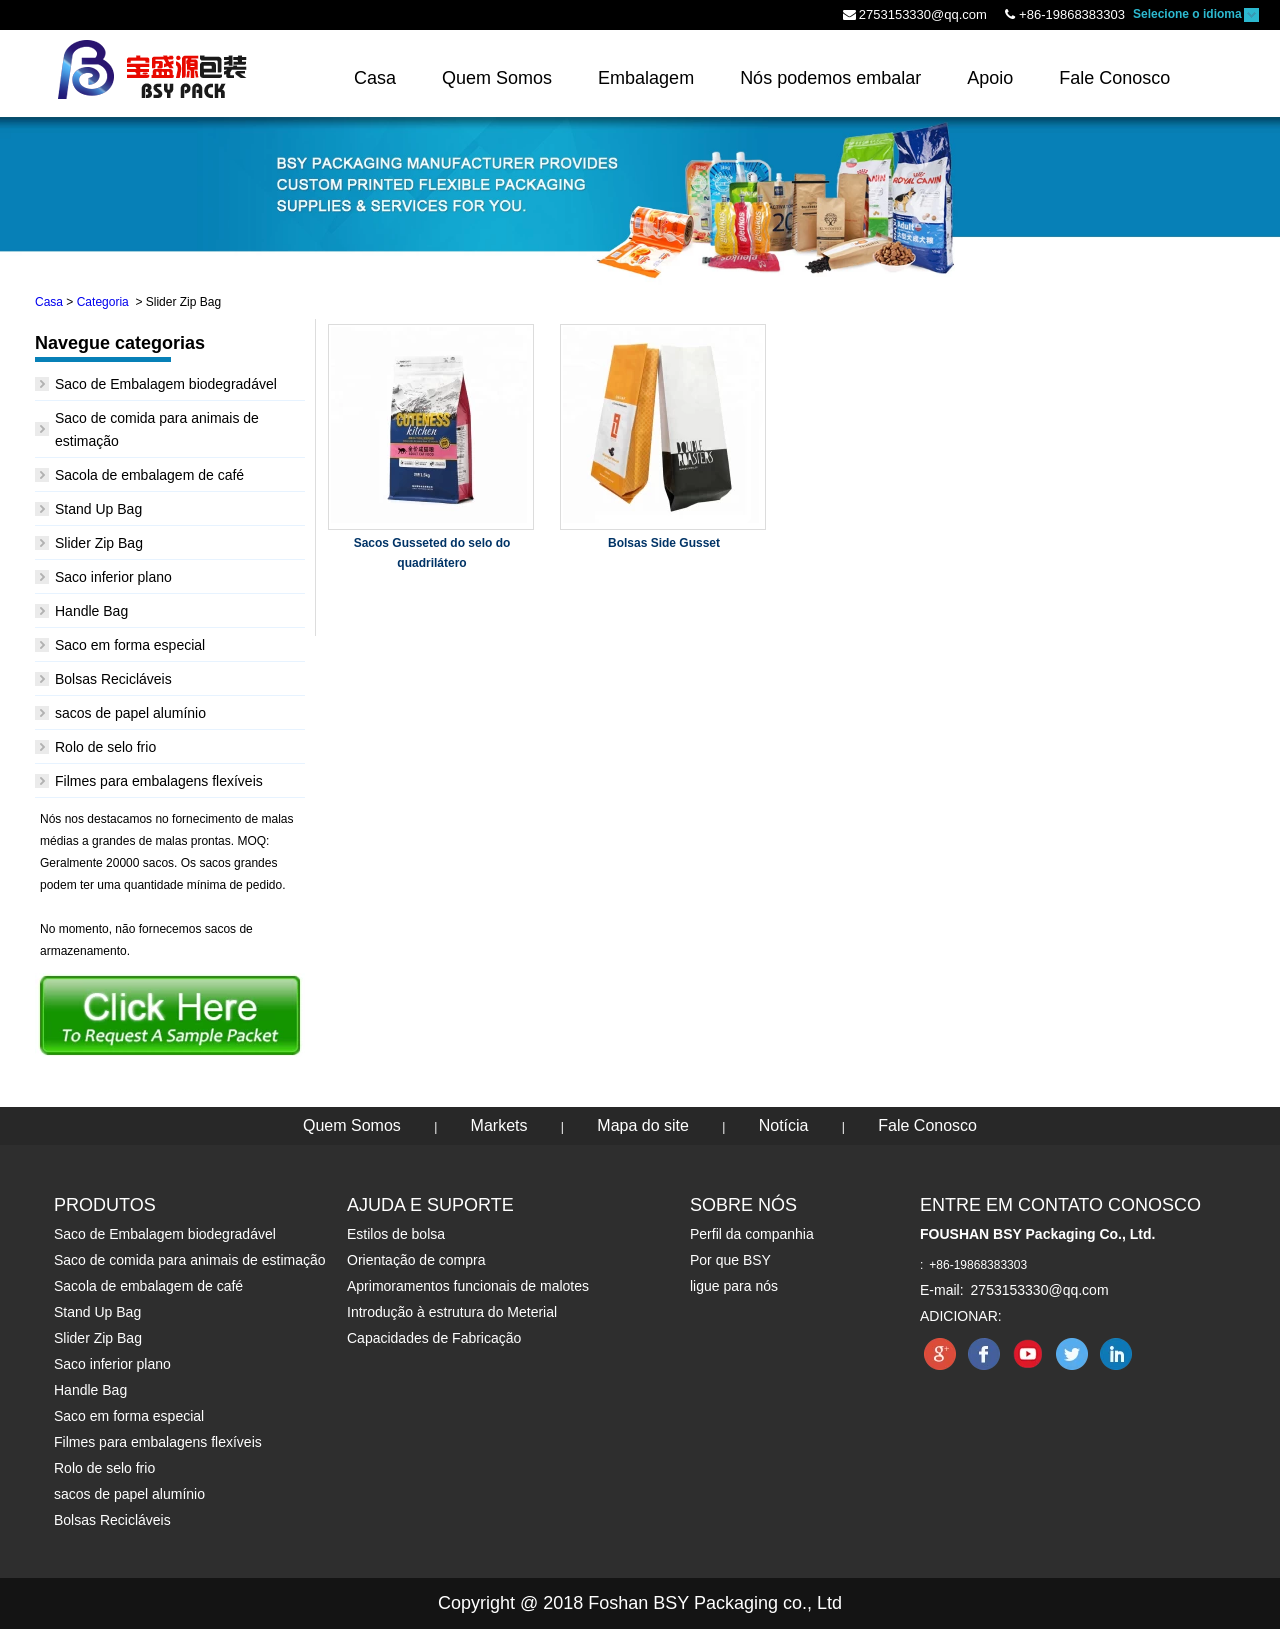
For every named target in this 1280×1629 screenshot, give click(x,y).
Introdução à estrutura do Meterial (452, 1312)
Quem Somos (352, 1125)
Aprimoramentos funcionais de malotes (468, 1286)
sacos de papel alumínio (130, 713)
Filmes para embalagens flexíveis (159, 781)
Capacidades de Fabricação (434, 1338)
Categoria (103, 302)
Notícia (784, 1125)
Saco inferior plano (113, 577)
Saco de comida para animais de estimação (190, 1260)
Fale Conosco (927, 1125)
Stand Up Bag (98, 509)
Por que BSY (730, 1260)
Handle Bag (91, 611)
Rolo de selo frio (105, 747)
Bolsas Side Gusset (664, 543)
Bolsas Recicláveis (113, 679)
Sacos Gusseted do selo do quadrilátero (432, 553)
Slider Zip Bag (99, 543)
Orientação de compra (416, 1260)
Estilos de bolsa (396, 1234)
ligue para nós (734, 1286)
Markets (499, 1125)
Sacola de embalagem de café (149, 475)
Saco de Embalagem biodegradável (166, 384)
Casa (49, 302)
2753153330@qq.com (923, 14)
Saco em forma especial (130, 645)
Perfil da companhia (752, 1234)
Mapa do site (643, 1125)
